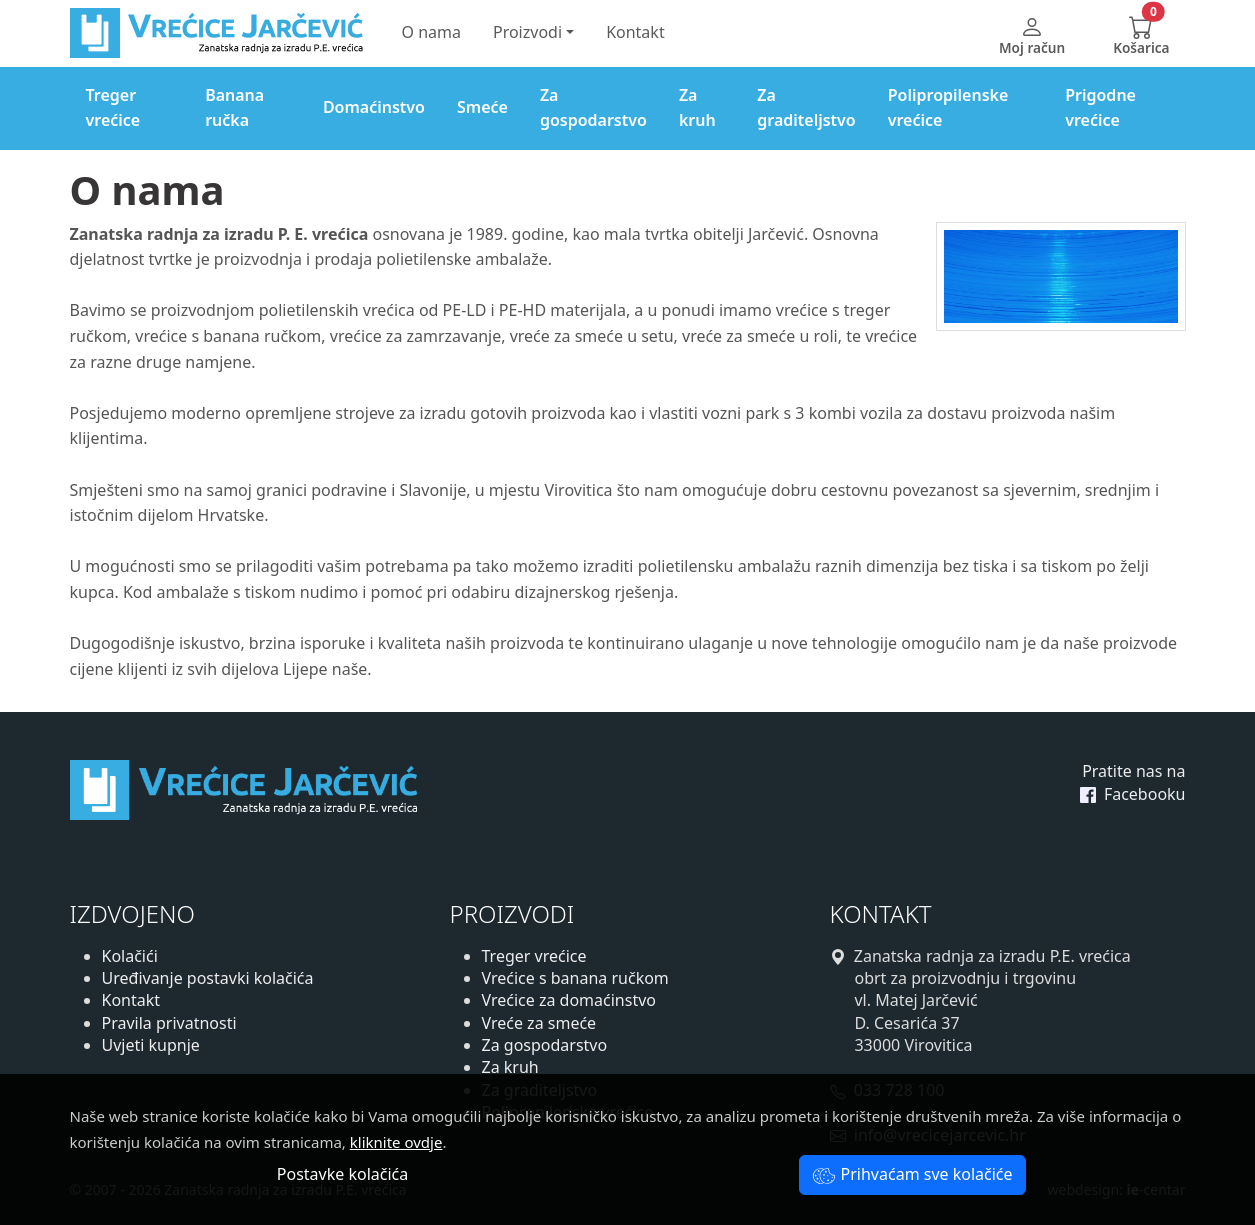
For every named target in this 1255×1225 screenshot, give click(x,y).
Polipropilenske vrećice (948, 108)
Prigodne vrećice (1100, 108)
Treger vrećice (113, 108)
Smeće (482, 107)
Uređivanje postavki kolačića (208, 978)
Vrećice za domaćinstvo (569, 1000)
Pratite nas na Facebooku (1133, 782)
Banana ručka (234, 108)
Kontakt (635, 32)
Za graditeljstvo (806, 108)
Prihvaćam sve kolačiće (912, 1174)
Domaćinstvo (374, 107)
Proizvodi (527, 32)
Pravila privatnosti (169, 1023)
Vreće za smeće (539, 1023)
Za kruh (697, 108)
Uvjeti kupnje (151, 1045)
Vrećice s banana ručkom (575, 978)
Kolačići (130, 956)
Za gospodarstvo (593, 108)
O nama (431, 32)
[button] (1141, 33)
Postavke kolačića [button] (342, 1174)
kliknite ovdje (396, 1142)
